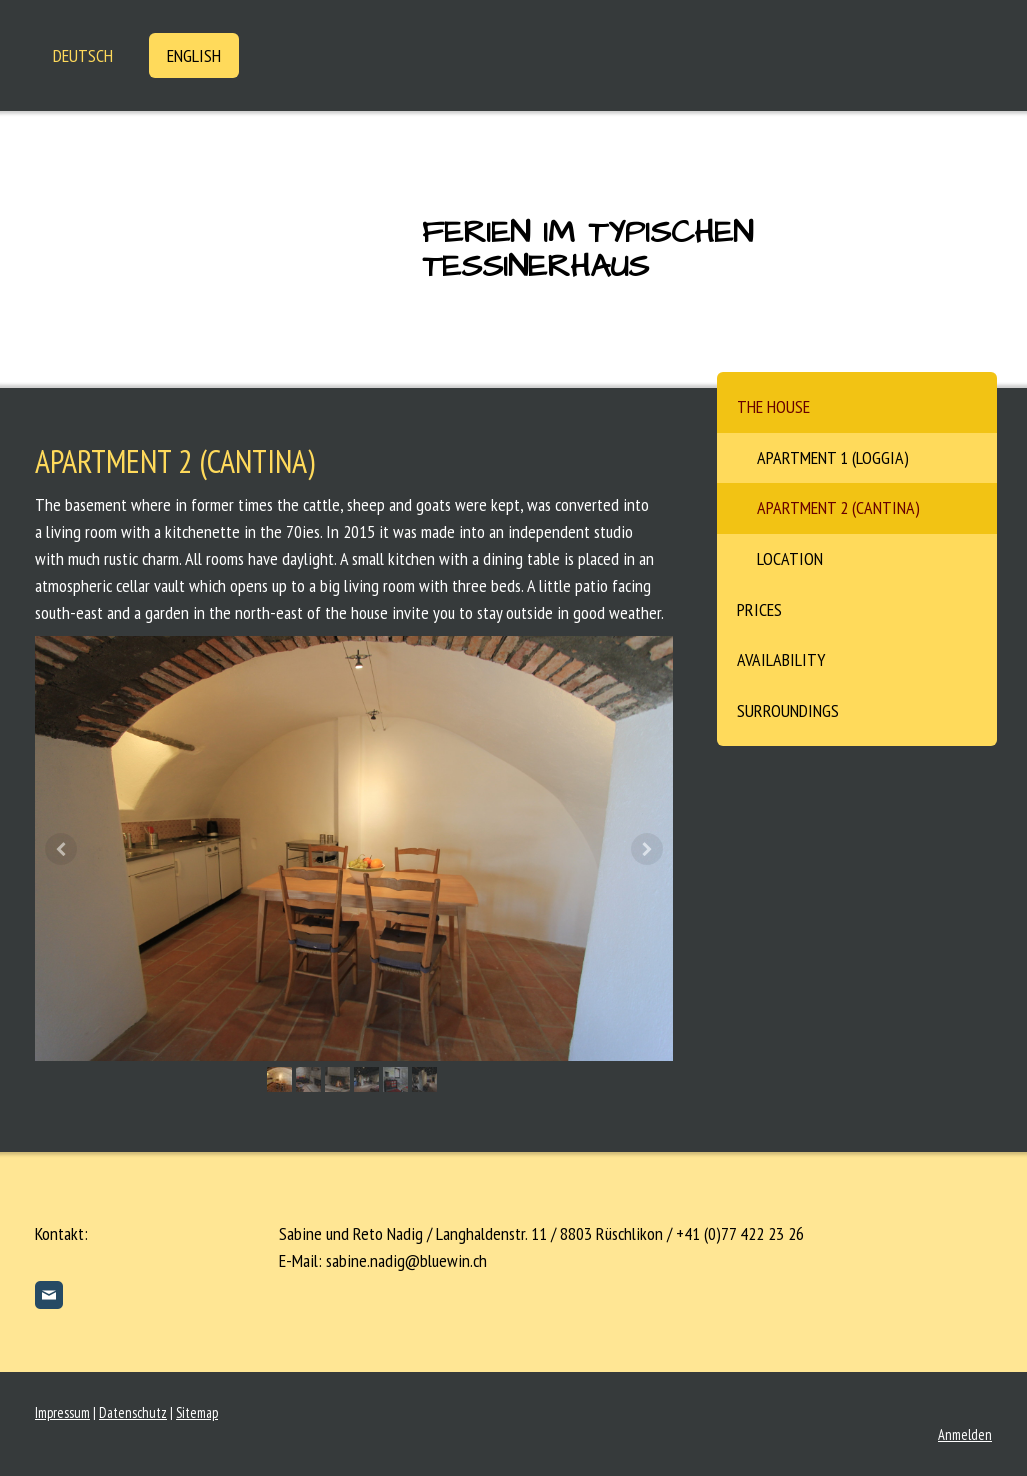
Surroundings (788, 710)
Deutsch (83, 55)
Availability (781, 659)
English (194, 55)
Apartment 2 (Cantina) (838, 507)
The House (773, 406)
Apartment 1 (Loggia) (833, 457)
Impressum (62, 1412)
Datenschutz (133, 1412)
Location (790, 558)
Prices (759, 609)
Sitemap (197, 1412)
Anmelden (965, 1434)
